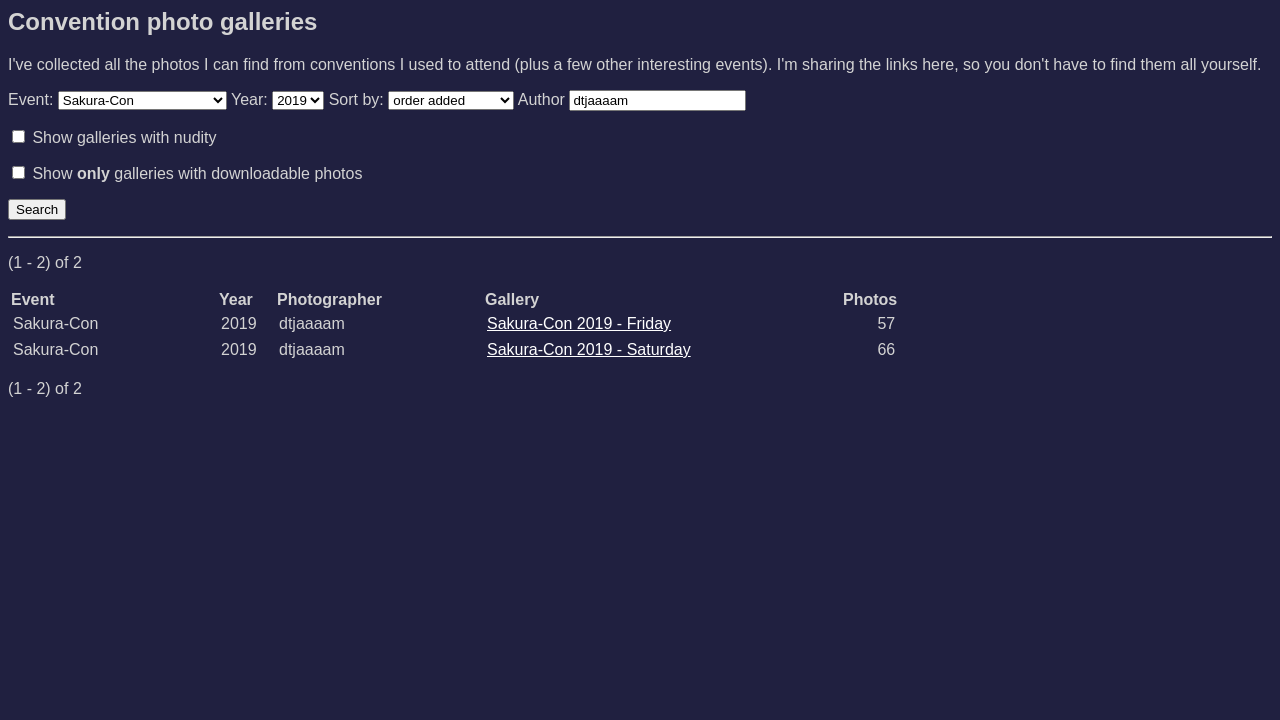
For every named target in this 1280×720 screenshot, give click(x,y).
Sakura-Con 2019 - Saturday (589, 349)
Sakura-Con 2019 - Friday (579, 323)
